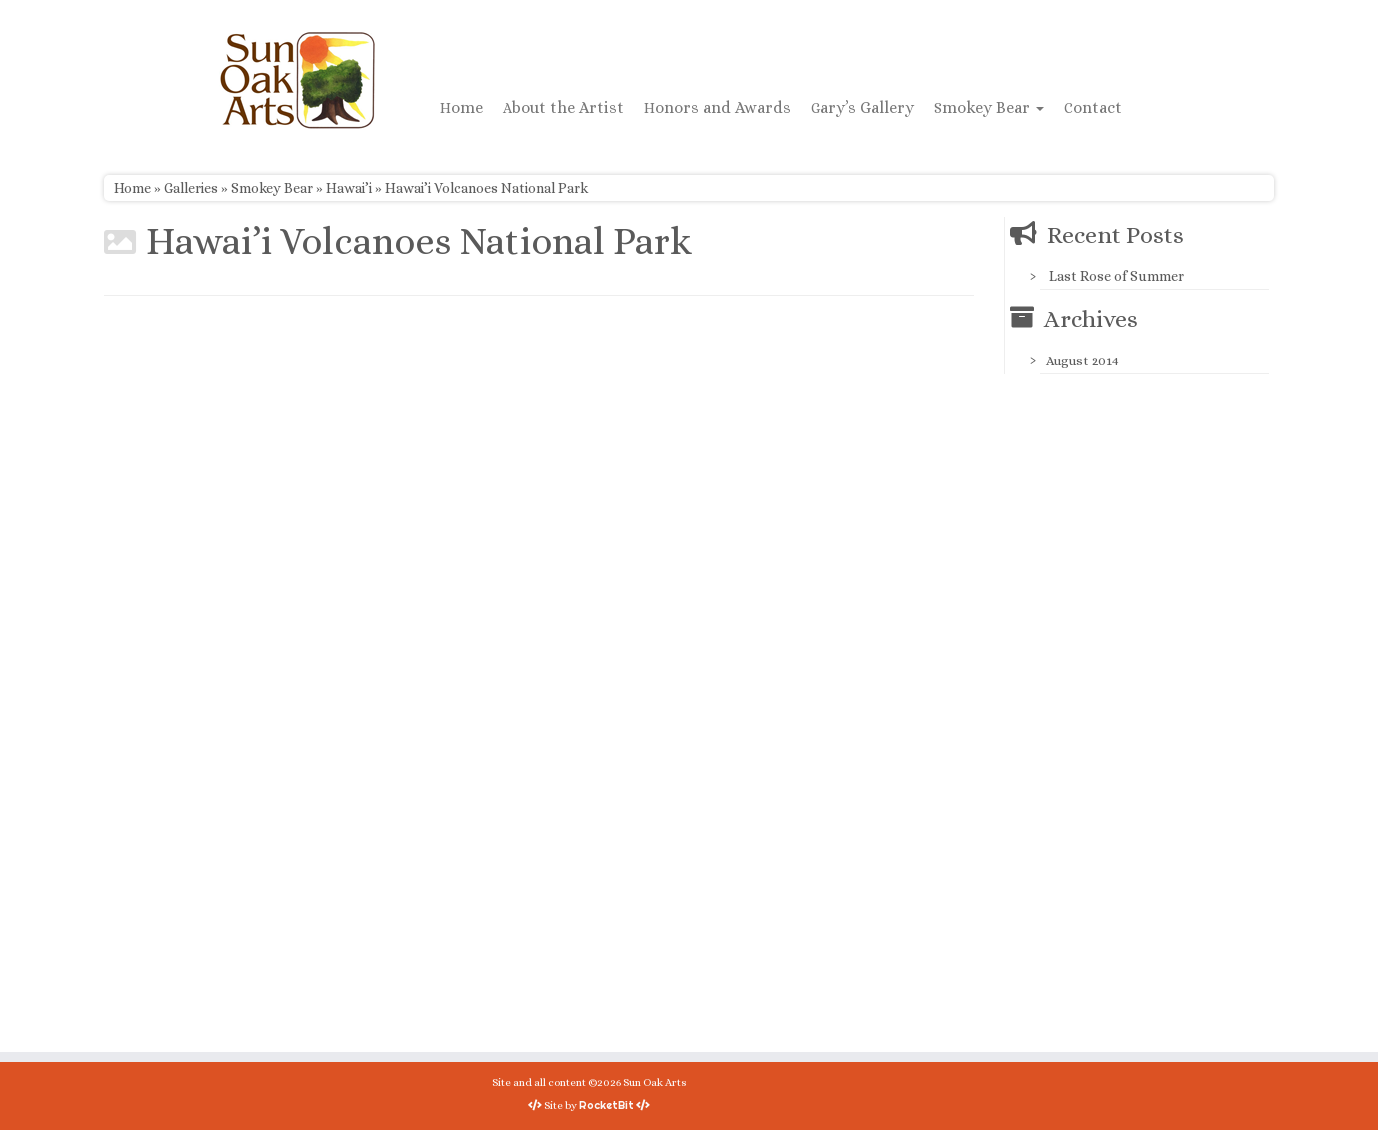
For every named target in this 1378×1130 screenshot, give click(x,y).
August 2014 (1082, 360)
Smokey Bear (989, 107)
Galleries (191, 188)
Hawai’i (349, 188)
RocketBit (606, 1105)
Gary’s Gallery (862, 107)
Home (461, 107)
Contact (1093, 107)
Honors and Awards (717, 107)
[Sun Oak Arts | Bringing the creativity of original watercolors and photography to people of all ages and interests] (297, 80)
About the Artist (563, 107)
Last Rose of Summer (1116, 276)
